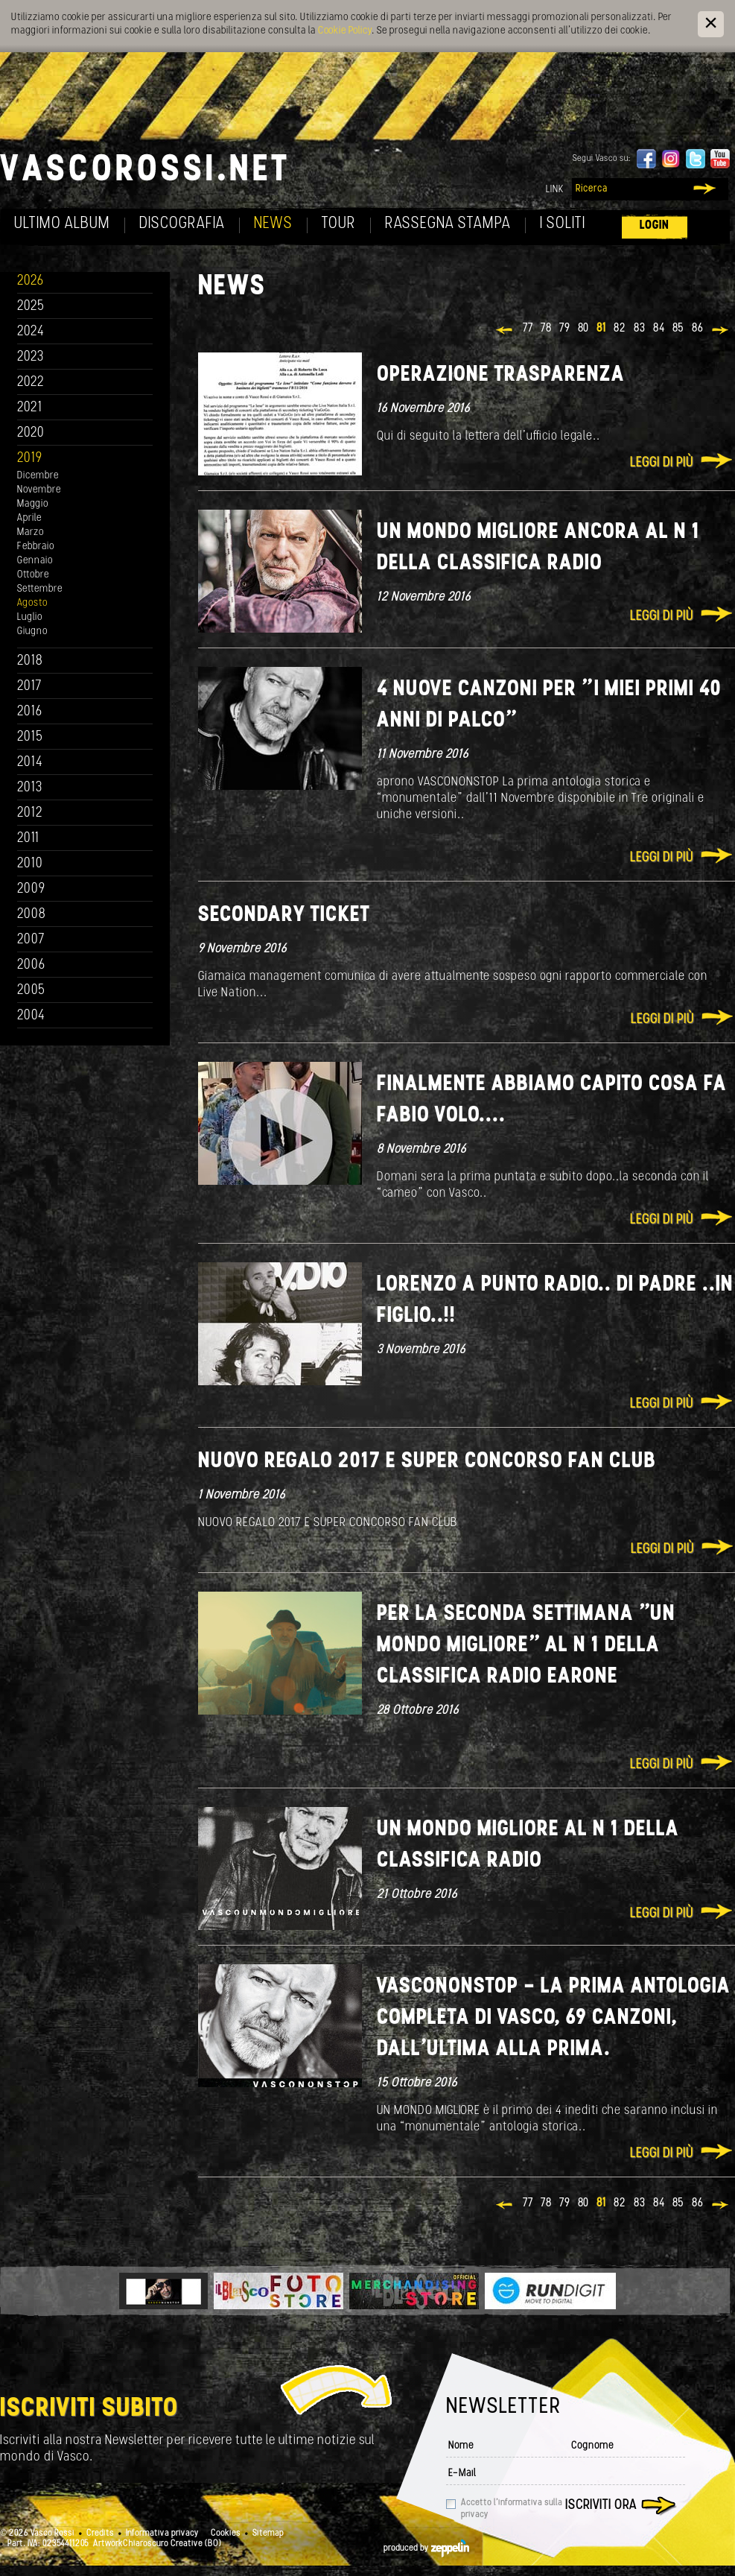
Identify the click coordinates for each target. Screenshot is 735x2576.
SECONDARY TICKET (284, 915)
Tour (339, 223)
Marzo (30, 532)
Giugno (32, 631)
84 (659, 329)
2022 (31, 383)
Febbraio (35, 546)
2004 (31, 1016)
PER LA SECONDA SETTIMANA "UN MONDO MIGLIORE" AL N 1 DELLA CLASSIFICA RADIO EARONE (526, 1646)
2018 (30, 661)
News (273, 223)
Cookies (226, 2533)
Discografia (182, 223)
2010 (30, 864)
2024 (31, 332)
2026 (30, 281)
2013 (29, 788)
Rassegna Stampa (448, 223)
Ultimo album (62, 223)
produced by (426, 2548)
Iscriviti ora (601, 2506)
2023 (30, 357)
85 (678, 329)
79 (564, 329)
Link (555, 189)
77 (528, 329)
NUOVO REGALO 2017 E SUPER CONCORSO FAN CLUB (427, 1461)
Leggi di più (661, 463)
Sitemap (268, 2533)
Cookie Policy (345, 31)
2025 (31, 307)
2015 (30, 737)
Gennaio (35, 560)
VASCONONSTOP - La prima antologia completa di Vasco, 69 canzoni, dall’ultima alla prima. (554, 2018)
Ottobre (33, 574)
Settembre (40, 589)
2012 (30, 813)
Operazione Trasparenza (501, 375)
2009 (31, 889)
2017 (29, 687)
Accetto (511, 2509)
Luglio (29, 617)
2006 (31, 965)
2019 (29, 459)
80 (583, 329)
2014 (30, 763)
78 (546, 329)
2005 (31, 991)
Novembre (39, 490)
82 (620, 329)
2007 (31, 940)
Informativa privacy (162, 2533)
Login (654, 225)
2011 (28, 839)
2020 (31, 433)
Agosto (32, 603)
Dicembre (38, 475)
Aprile (29, 518)
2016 (29, 712)
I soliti (562, 223)
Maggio (32, 504)
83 (640, 329)
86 (698, 329)
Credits (100, 2533)
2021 (29, 408)
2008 (31, 915)
